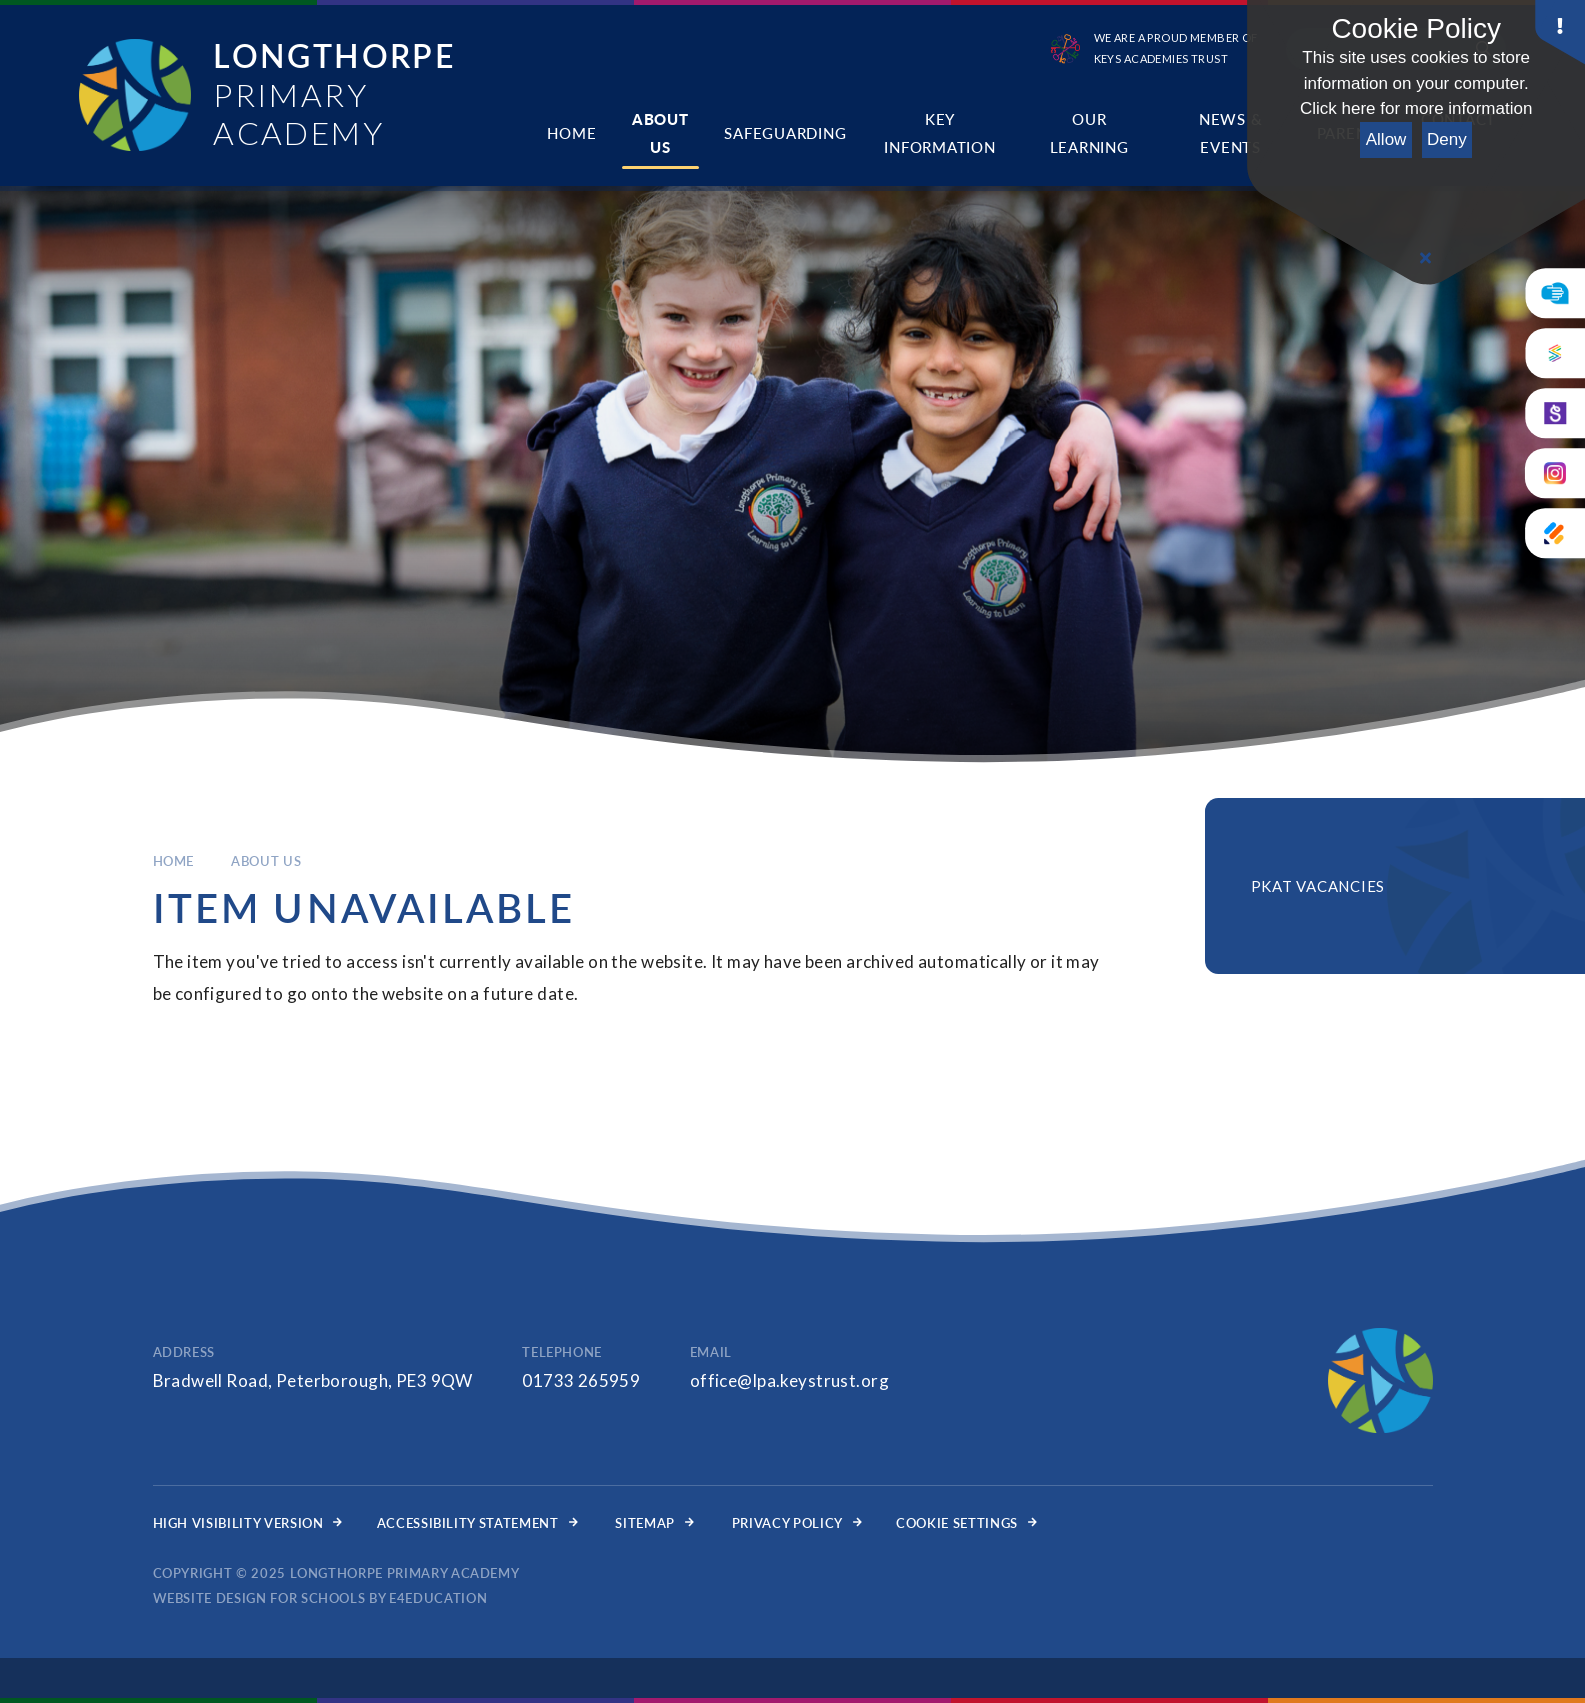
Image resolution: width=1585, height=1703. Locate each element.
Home (174, 861)
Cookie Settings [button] (966, 1523)
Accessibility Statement (477, 1523)
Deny (1447, 139)
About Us (266, 861)
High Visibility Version (248, 1523)
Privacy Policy (797, 1523)
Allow (1386, 139)
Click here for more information (1416, 108)
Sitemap (654, 1523)
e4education (438, 1598)
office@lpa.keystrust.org (789, 1380)
